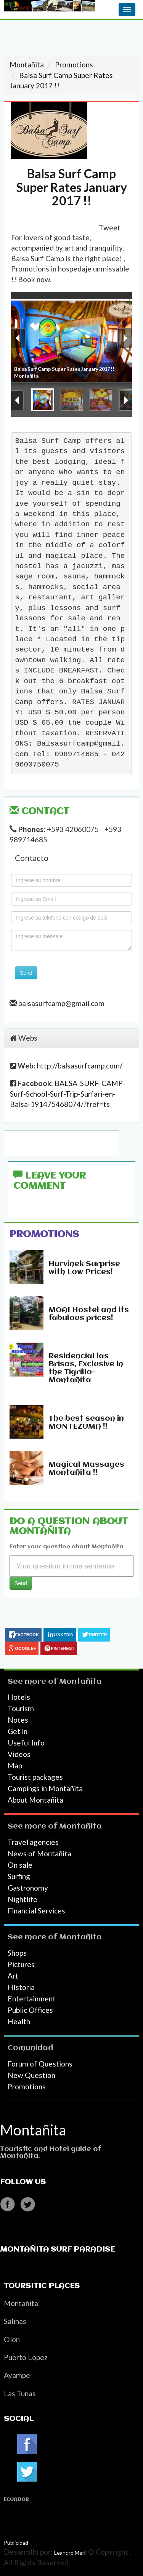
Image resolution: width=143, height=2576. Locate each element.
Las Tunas (20, 2393)
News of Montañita (39, 1853)
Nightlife (22, 1899)
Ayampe (17, 2375)
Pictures (21, 1964)
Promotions (44, 1234)
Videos (19, 1754)
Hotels (19, 1697)
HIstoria (21, 1987)
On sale (20, 1865)
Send (26, 973)
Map (15, 1765)
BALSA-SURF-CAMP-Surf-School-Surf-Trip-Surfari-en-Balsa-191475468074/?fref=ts (67, 1093)
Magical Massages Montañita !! (86, 1469)
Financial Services (36, 1910)
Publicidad (16, 2542)
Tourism (21, 1708)
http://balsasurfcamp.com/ (79, 1065)
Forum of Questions (40, 2063)
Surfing (19, 1876)
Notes (18, 1719)
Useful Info (26, 1742)
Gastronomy (28, 1887)
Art (13, 1975)
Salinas (15, 2321)
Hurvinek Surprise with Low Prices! (84, 1268)
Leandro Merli (70, 2552)
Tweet (110, 227)
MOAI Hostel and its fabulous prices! (88, 1314)
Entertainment (32, 1998)
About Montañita (35, 1799)
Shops (17, 1952)
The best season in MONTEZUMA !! (86, 1423)
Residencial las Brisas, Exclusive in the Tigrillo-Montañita (85, 1368)
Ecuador (16, 2499)
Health (19, 2021)
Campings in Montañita (45, 1788)
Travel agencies (33, 1842)
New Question (31, 2075)
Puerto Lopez (26, 2357)
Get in (17, 1731)
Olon (12, 2339)
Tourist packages (35, 1777)
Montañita (80, 1682)
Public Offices (30, 2010)
